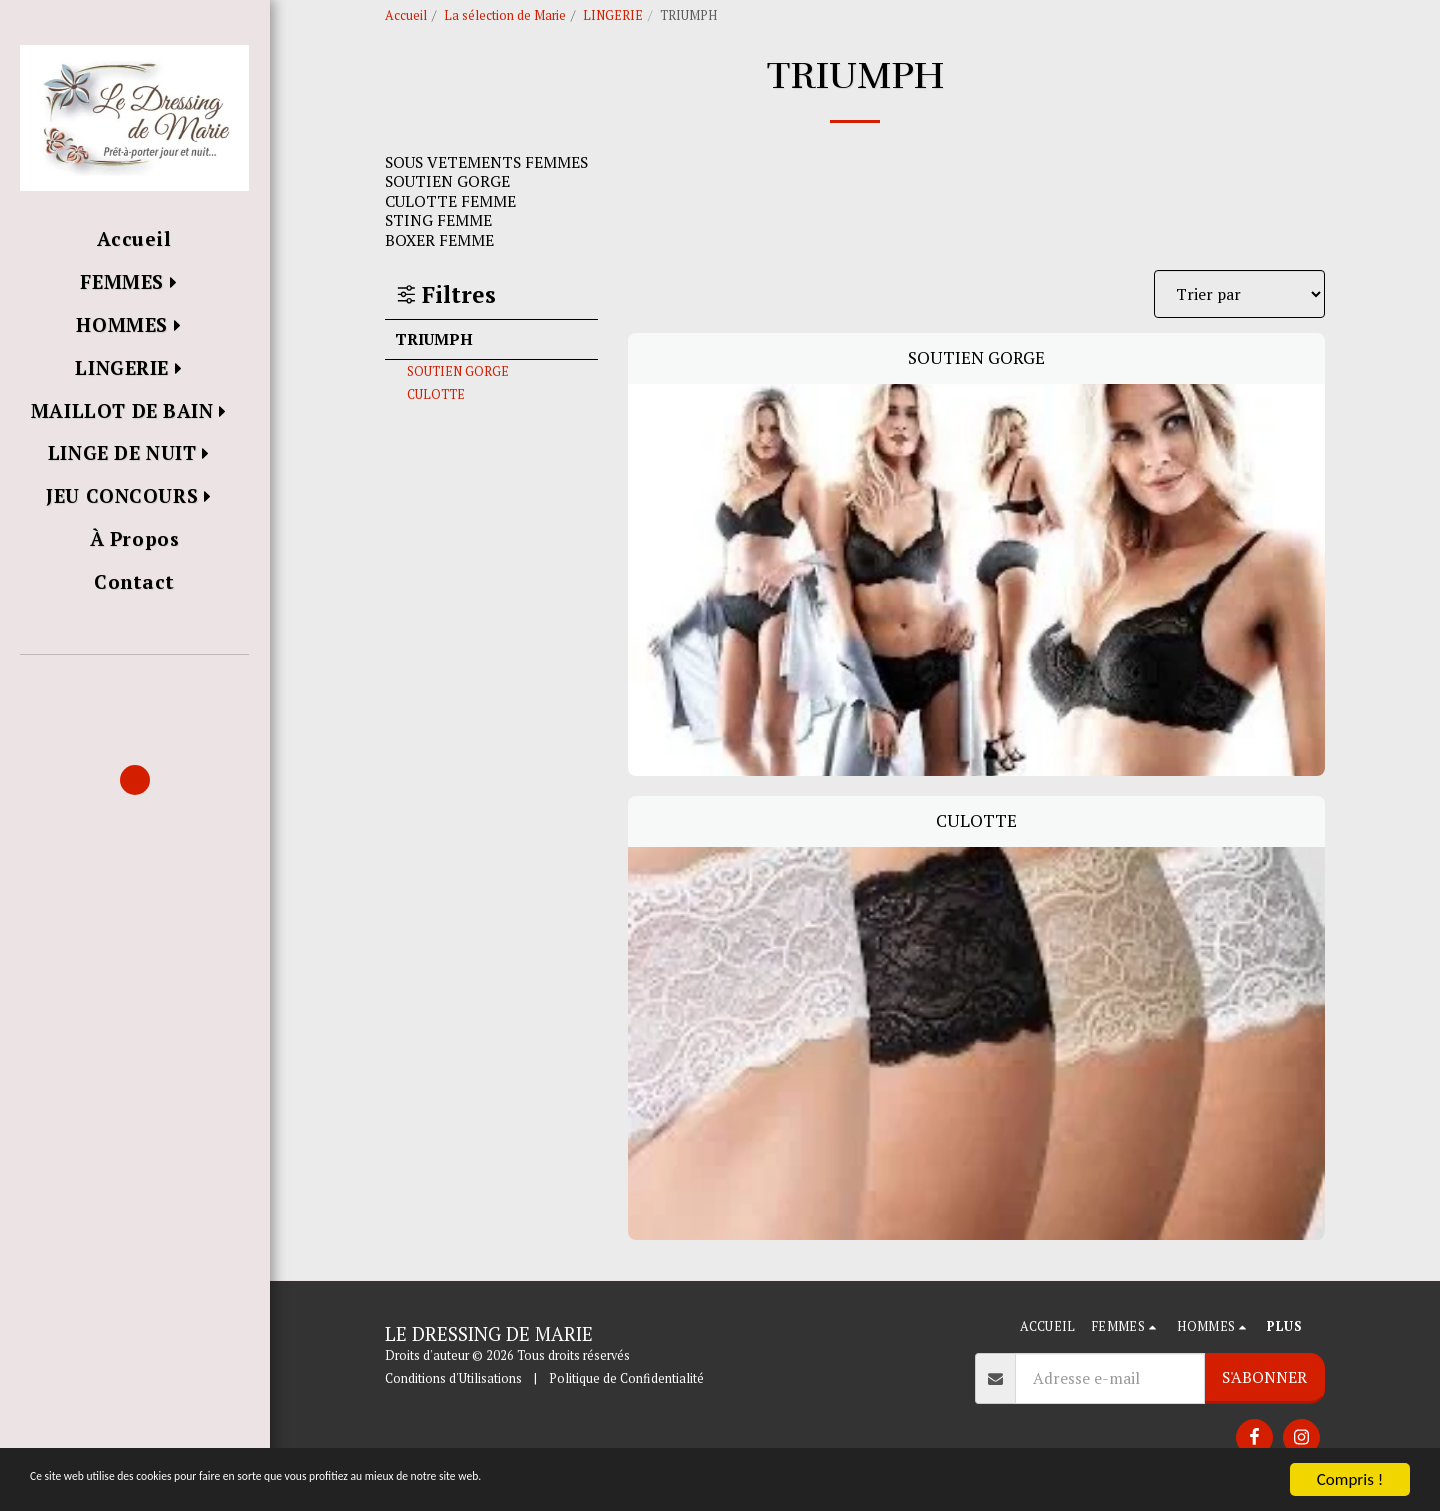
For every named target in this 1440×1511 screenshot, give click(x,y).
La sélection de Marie (505, 15)
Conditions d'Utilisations (453, 1378)
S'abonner (1264, 1377)
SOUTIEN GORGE (458, 371)
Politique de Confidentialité (626, 1378)
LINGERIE (613, 15)
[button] (134, 683)
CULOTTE (436, 394)
